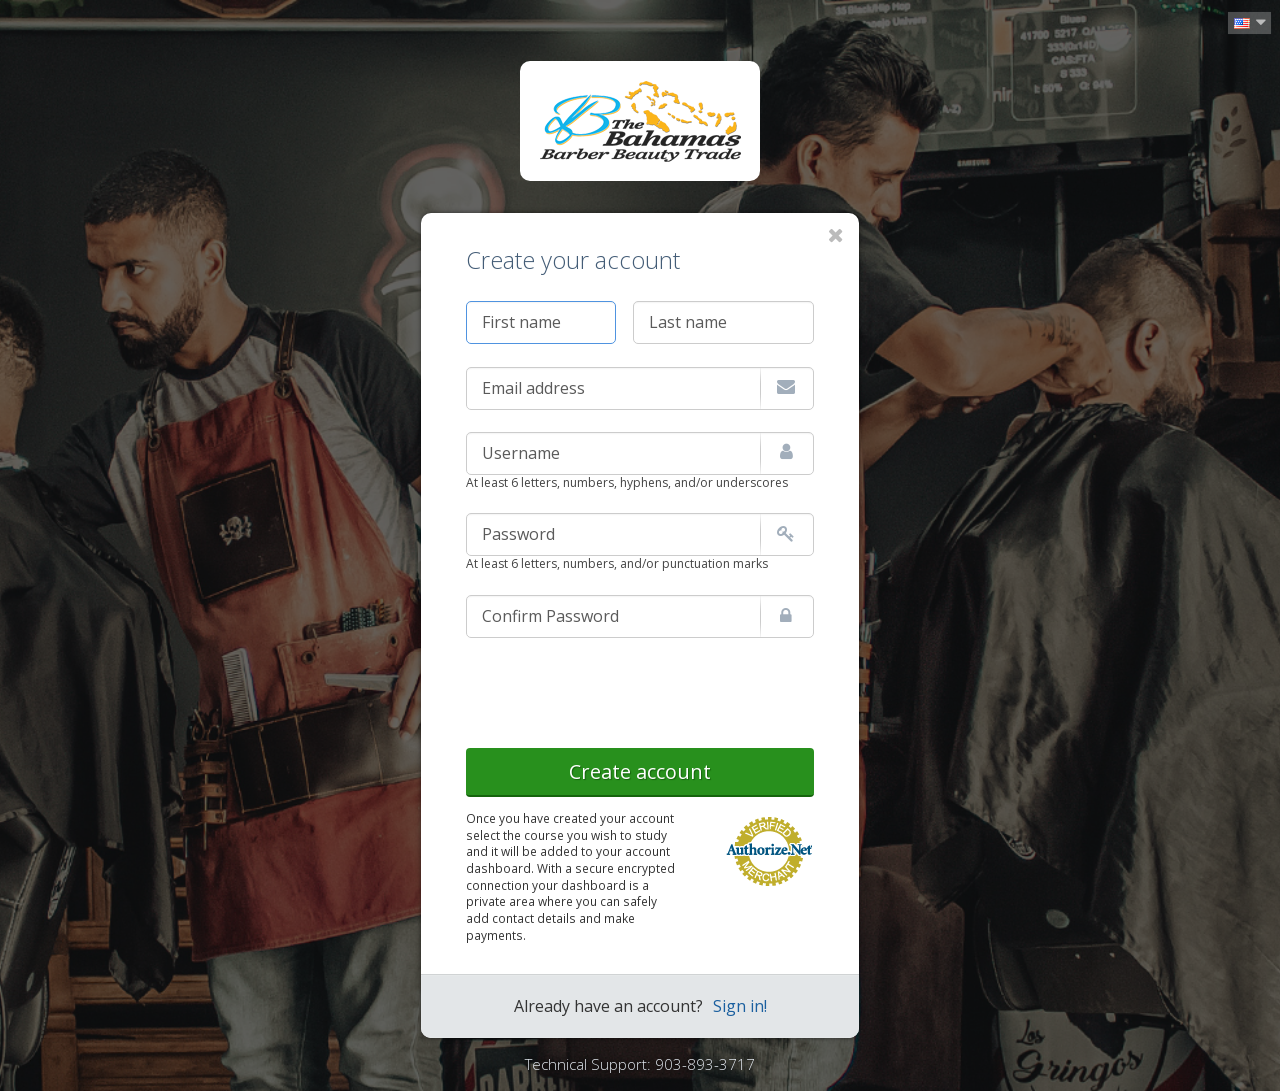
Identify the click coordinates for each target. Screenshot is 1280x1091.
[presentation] (618, 689)
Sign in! (740, 1006)
